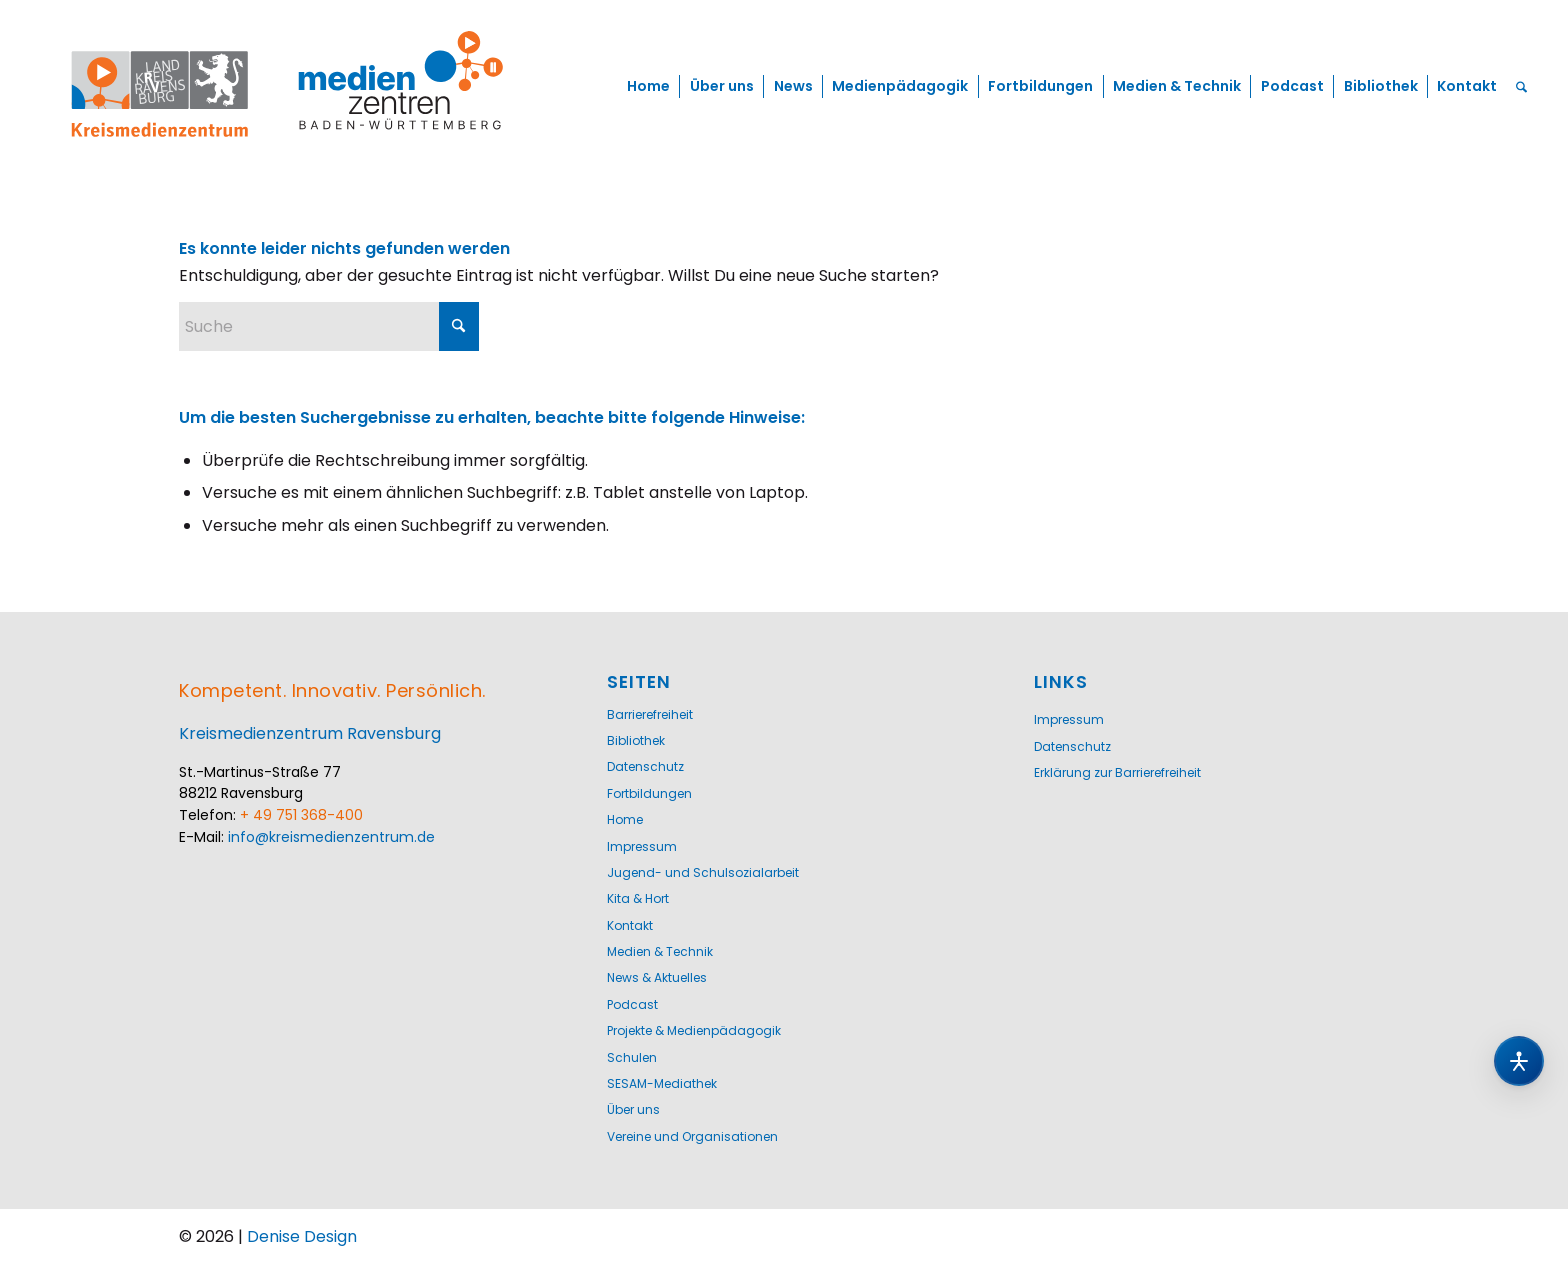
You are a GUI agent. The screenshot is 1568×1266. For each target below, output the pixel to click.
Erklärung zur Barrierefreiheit (1117, 772)
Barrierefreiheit (650, 714)
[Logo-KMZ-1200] (289, 86)
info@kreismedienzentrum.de (331, 837)
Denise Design (302, 1236)
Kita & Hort (638, 898)
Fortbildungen (649, 793)
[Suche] (1522, 86)
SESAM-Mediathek (662, 1083)
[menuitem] (649, 86)
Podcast (632, 1004)
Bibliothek (636, 740)
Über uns (633, 1109)
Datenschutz (645, 766)
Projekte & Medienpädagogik (694, 1030)
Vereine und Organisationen (692, 1136)
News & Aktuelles (657, 977)
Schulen (632, 1057)
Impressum (642, 846)
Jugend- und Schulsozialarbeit (703, 872)
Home (625, 819)
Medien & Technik (660, 951)
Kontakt (630, 925)
